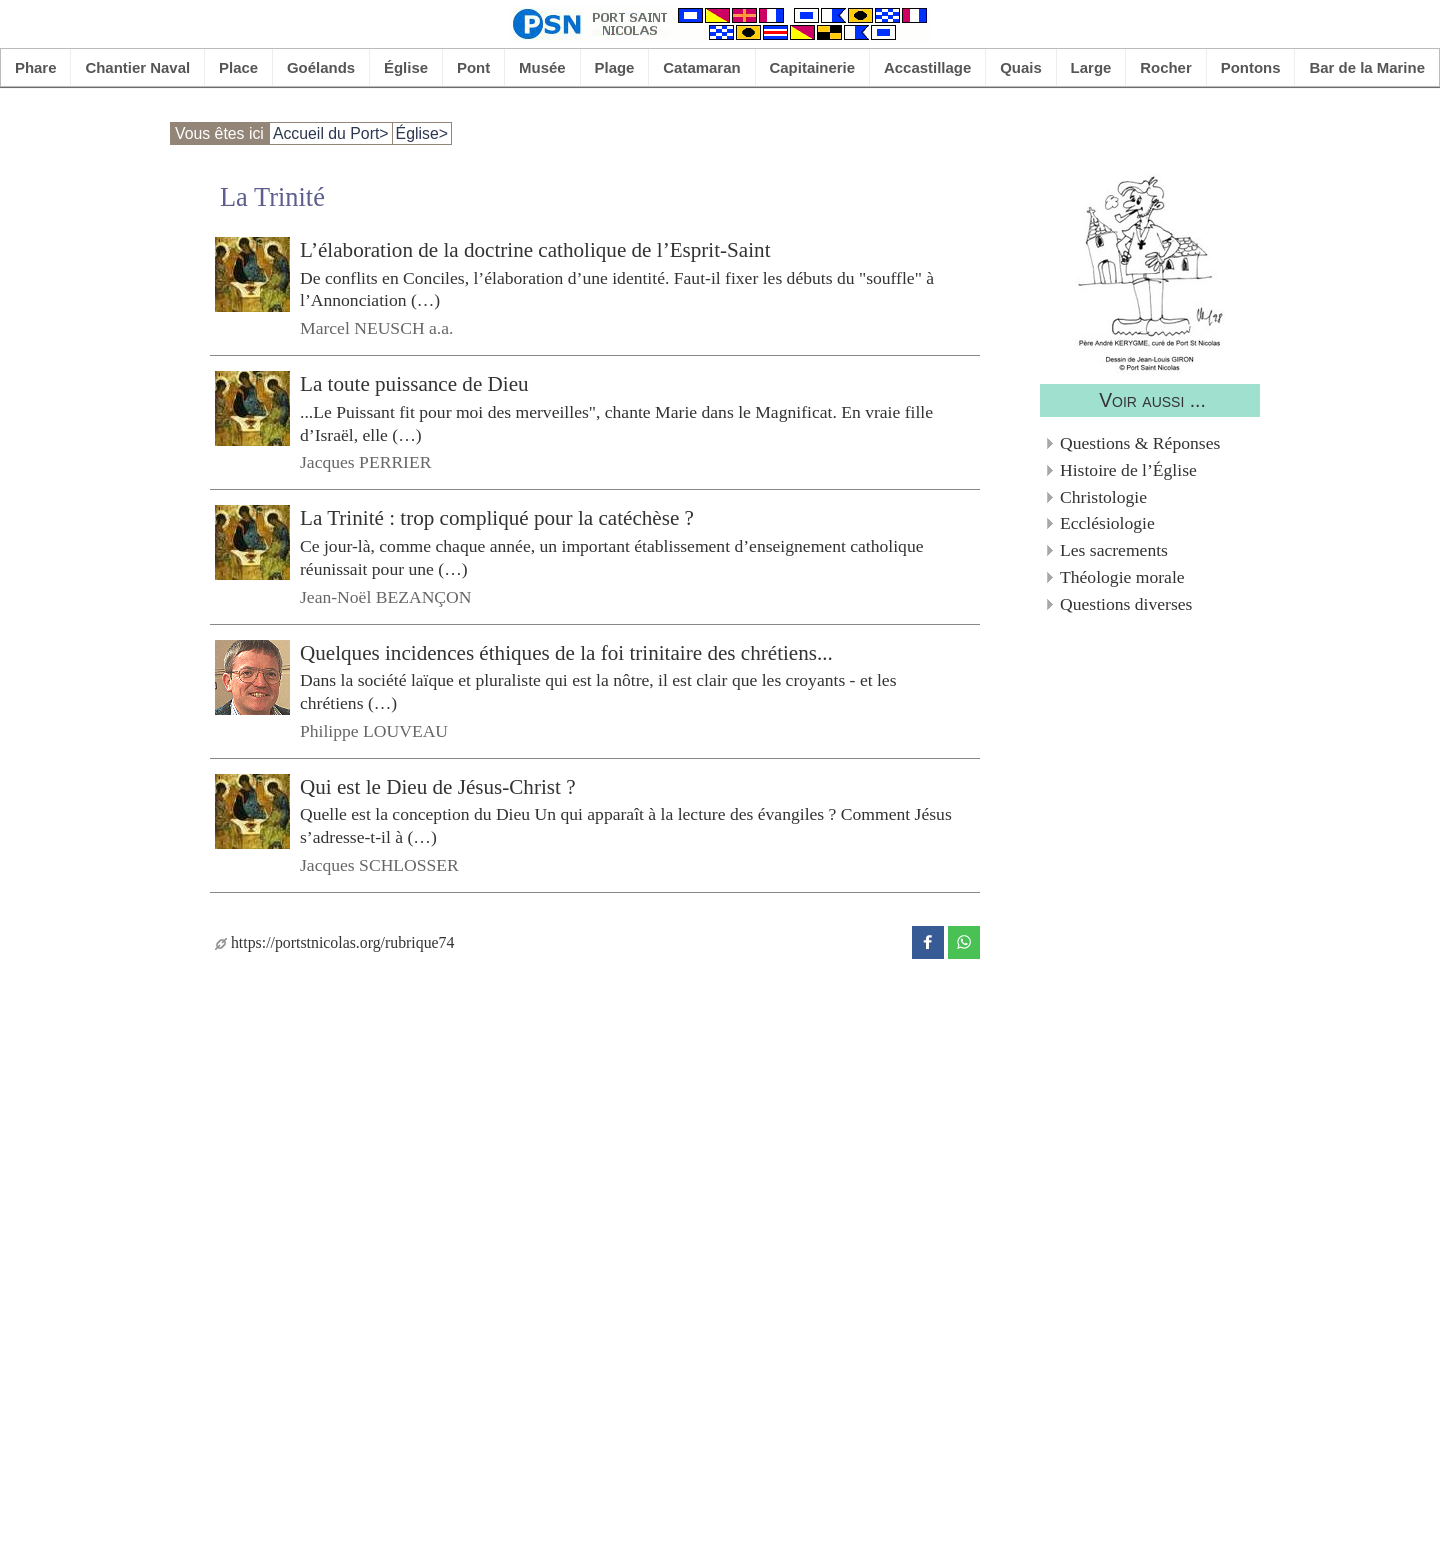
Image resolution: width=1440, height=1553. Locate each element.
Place (238, 67)
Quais (1021, 67)
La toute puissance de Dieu (414, 384)
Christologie (1103, 497)
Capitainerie (813, 67)
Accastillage (927, 67)
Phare (36, 67)
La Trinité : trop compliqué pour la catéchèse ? (497, 518)
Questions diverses (1126, 604)
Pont (473, 67)
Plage (615, 67)
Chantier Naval (137, 67)
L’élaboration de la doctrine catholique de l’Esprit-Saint (535, 250)
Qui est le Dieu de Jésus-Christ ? (438, 787)
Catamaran (701, 67)
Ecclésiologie (1107, 523)
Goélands (321, 67)
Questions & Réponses (1140, 443)
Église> (422, 133)
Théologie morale (1122, 577)
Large (1091, 67)
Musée (542, 67)
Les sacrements (1114, 550)
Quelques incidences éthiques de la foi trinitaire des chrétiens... (566, 652)
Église (406, 67)
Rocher (1166, 67)
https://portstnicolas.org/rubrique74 (334, 942)
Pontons (1251, 67)
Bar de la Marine (1367, 67)
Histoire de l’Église (1128, 470)
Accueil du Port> (331, 133)
